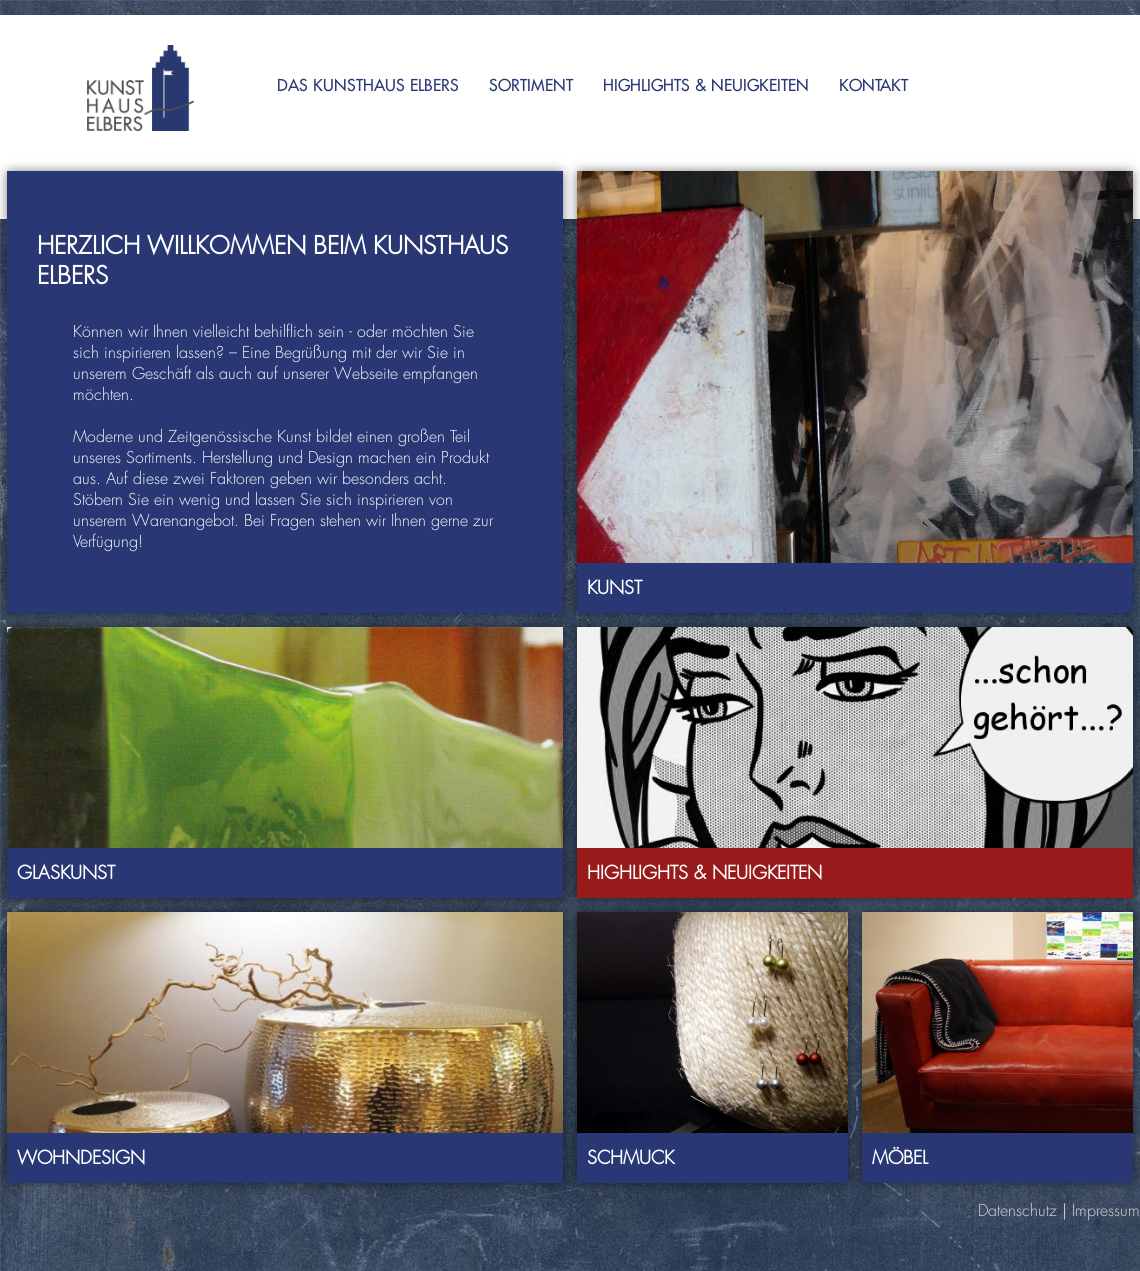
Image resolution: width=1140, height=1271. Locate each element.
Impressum (1106, 1210)
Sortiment (531, 85)
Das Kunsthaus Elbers (368, 85)
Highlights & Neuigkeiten (706, 85)
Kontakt (873, 85)
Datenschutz (1017, 1210)
